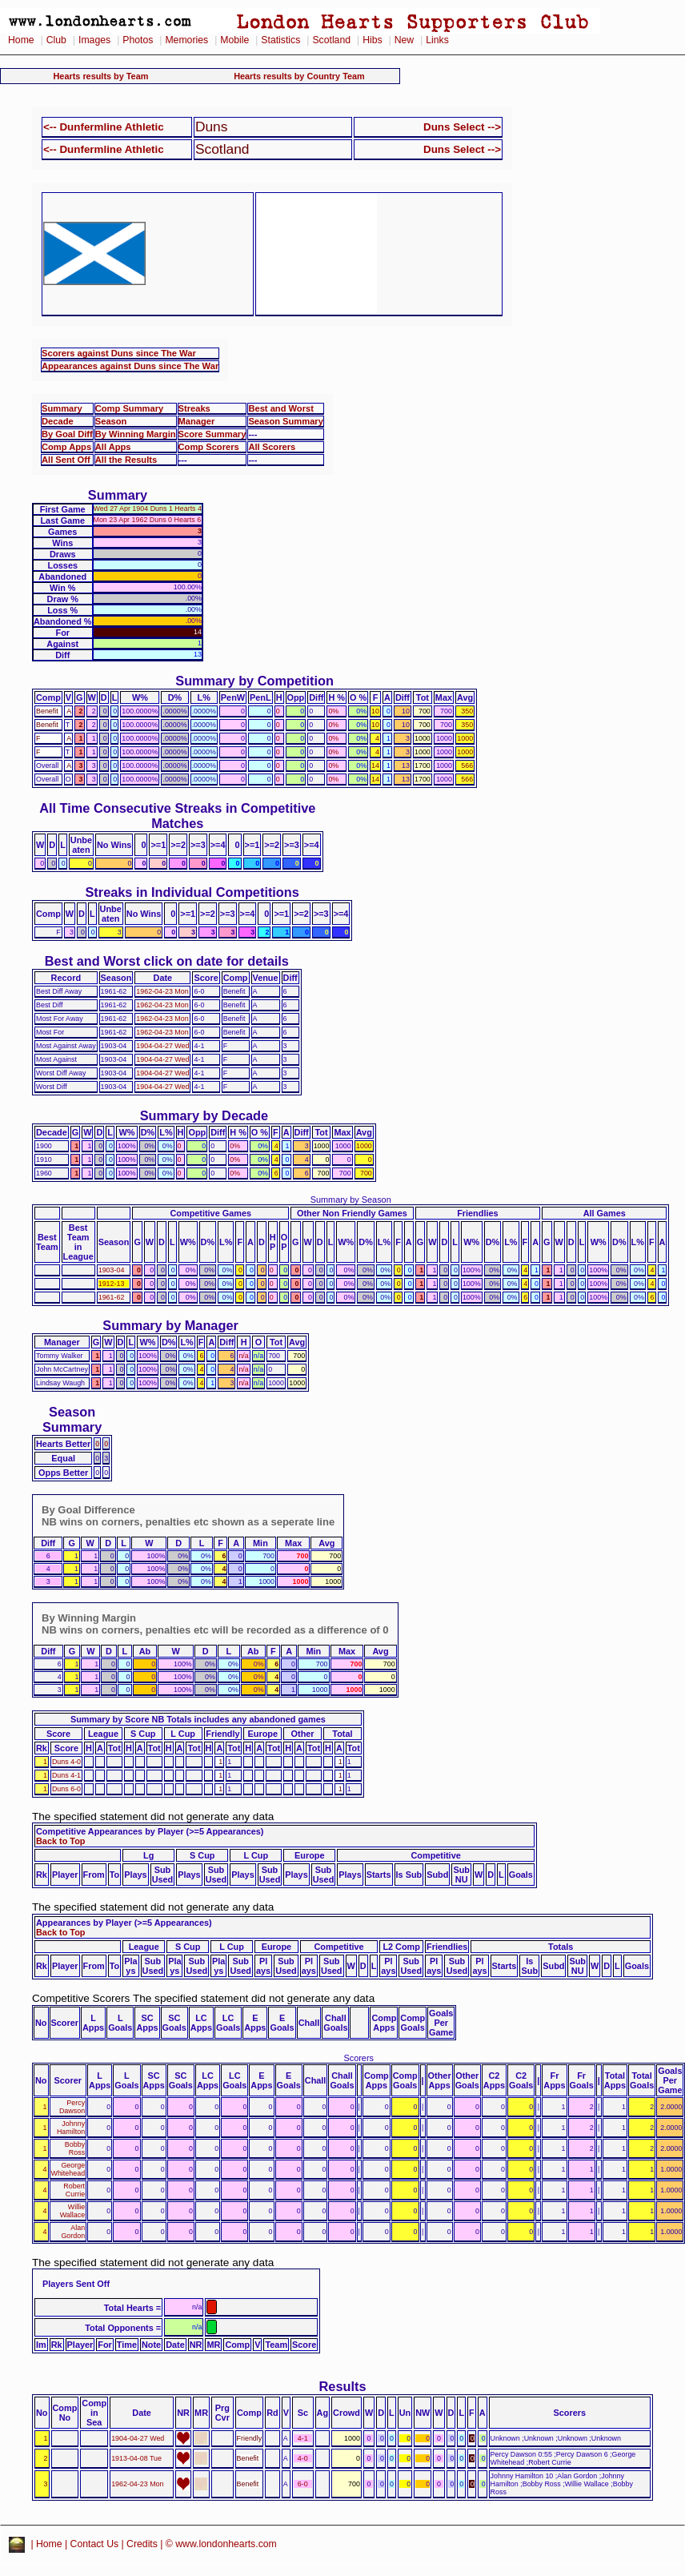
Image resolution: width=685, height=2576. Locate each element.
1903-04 (111, 1270)
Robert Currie (74, 2190)
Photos (137, 40)
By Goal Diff (67, 434)
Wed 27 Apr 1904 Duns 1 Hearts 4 (148, 508)
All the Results (126, 459)
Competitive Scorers (81, 1998)
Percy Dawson (72, 2107)
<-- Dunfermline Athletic (103, 127)
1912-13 (111, 1284)
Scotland (331, 40)
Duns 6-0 (66, 1789)
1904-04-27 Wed (162, 1046)
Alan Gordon (73, 2232)
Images (94, 40)
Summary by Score (110, 1719)
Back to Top (60, 1841)
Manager (196, 421)
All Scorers (271, 447)
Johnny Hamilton (71, 2128)
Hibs (372, 40)
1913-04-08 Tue (136, 2458)
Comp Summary (129, 408)
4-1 (303, 2438)
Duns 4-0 (66, 1762)
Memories (186, 40)
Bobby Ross (75, 2148)
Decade (58, 421)
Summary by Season (350, 1199)
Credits (142, 2544)
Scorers (358, 2058)
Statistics (280, 40)
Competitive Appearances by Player (110, 1831)
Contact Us (94, 2544)
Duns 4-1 (66, 1775)
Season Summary (285, 421)
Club (56, 40)
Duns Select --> (462, 127)
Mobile (234, 40)
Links (437, 40)
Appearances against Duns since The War (130, 366)
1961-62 (111, 1297)
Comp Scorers (208, 447)
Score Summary (212, 434)
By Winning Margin (135, 434)
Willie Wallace (72, 2211)
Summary (62, 408)
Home (21, 40)
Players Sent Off (76, 2284)
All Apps (113, 447)
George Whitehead (68, 2169)
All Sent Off (66, 459)
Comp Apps (66, 447)
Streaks (194, 408)
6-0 (303, 2484)
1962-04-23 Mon (162, 991)
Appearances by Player (84, 1922)
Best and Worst (281, 408)
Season (111, 421)
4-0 (303, 2458)
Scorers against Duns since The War (119, 353)
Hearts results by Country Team (299, 76)
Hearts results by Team (101, 76)
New (404, 40)
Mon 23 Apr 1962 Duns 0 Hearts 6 (148, 520)
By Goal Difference (88, 1510)
